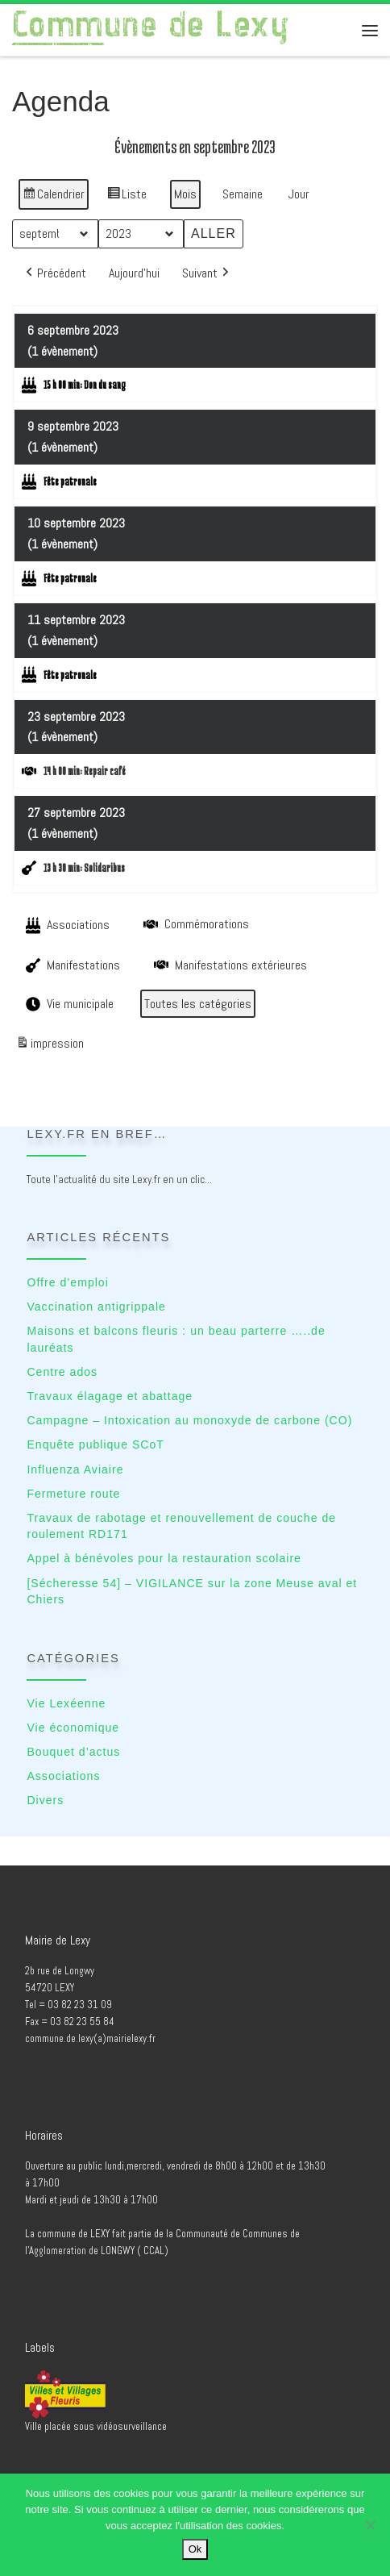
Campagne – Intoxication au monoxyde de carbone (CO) (189, 1420)
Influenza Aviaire (75, 1469)
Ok (195, 2549)
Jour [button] (298, 193)
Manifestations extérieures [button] (229, 964)
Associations (63, 1775)
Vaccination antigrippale (96, 1306)
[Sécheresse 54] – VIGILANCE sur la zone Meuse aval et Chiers (192, 1592)
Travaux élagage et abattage (110, 1396)
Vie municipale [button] (68, 1003)
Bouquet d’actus (73, 1751)
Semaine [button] (242, 193)
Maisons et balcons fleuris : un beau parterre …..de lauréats (176, 1339)
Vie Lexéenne (66, 1703)
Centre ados (62, 1371)
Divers (45, 1800)
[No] (370, 2525)
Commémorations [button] (194, 923)
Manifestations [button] (71, 964)
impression (49, 1045)
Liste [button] (126, 195)
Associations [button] (66, 925)
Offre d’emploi (67, 1282)
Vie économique (73, 1727)
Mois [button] (185, 193)
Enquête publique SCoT (95, 1444)
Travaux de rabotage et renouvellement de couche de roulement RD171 (181, 1526)
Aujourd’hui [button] (134, 272)
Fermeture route (73, 1493)
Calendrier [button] (53, 195)
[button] (54, 272)
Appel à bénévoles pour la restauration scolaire (164, 1558)
